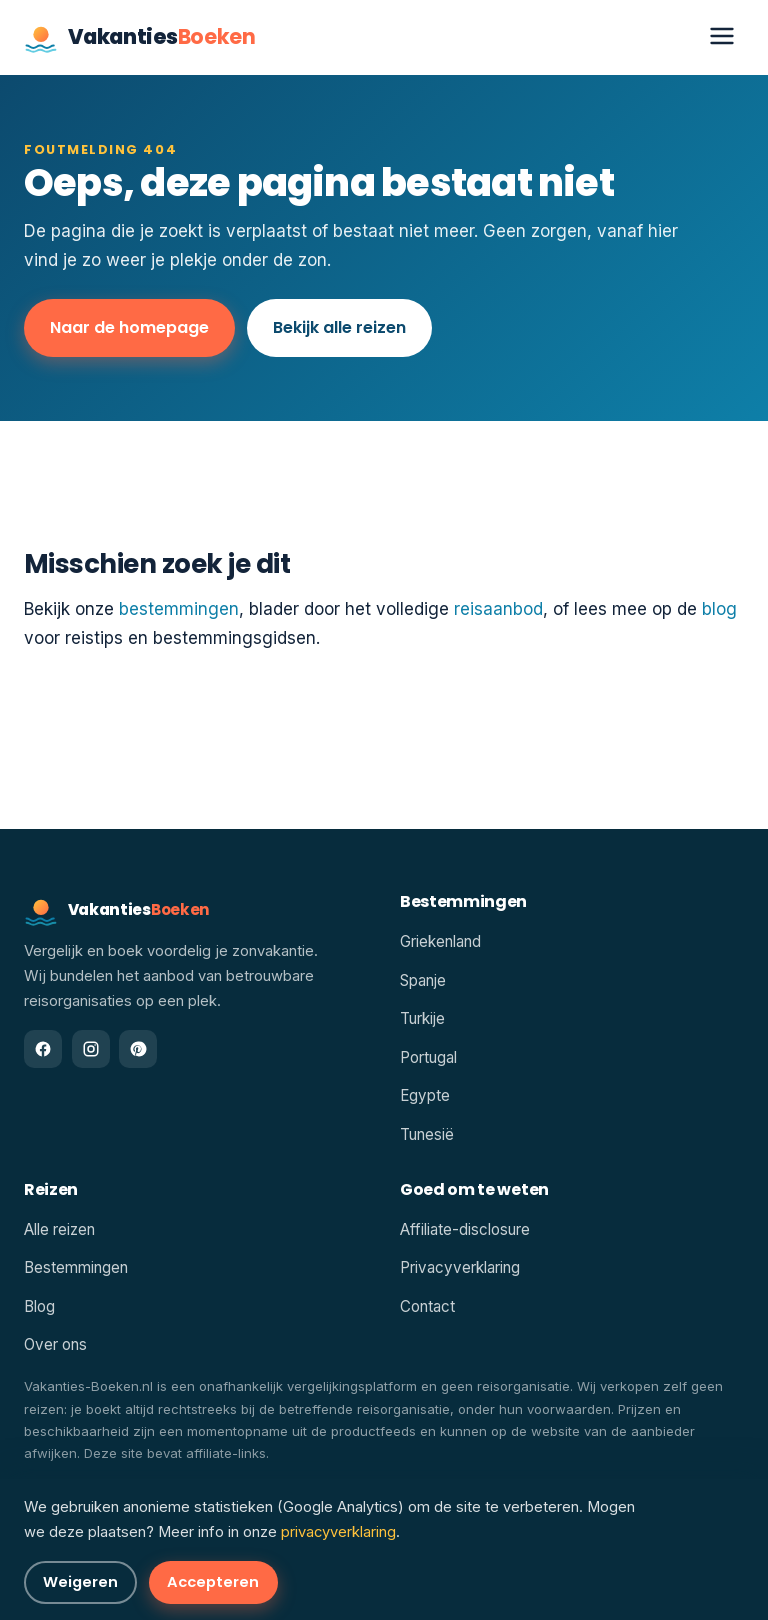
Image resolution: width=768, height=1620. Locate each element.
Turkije (422, 1018)
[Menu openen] (722, 37)
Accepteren (213, 1582)
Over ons (55, 1344)
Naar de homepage (129, 327)
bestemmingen (179, 609)
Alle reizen (59, 1229)
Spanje (423, 980)
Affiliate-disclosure (465, 1229)
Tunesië (427, 1134)
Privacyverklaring (460, 1267)
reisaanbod (498, 609)
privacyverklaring (338, 1532)
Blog (39, 1306)
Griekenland (440, 941)
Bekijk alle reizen (339, 327)
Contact (427, 1306)
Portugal (428, 1057)
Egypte (425, 1095)
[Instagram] (91, 1049)
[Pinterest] (138, 1049)
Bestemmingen (76, 1267)
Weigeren (80, 1582)
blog (719, 609)
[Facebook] (43, 1049)
